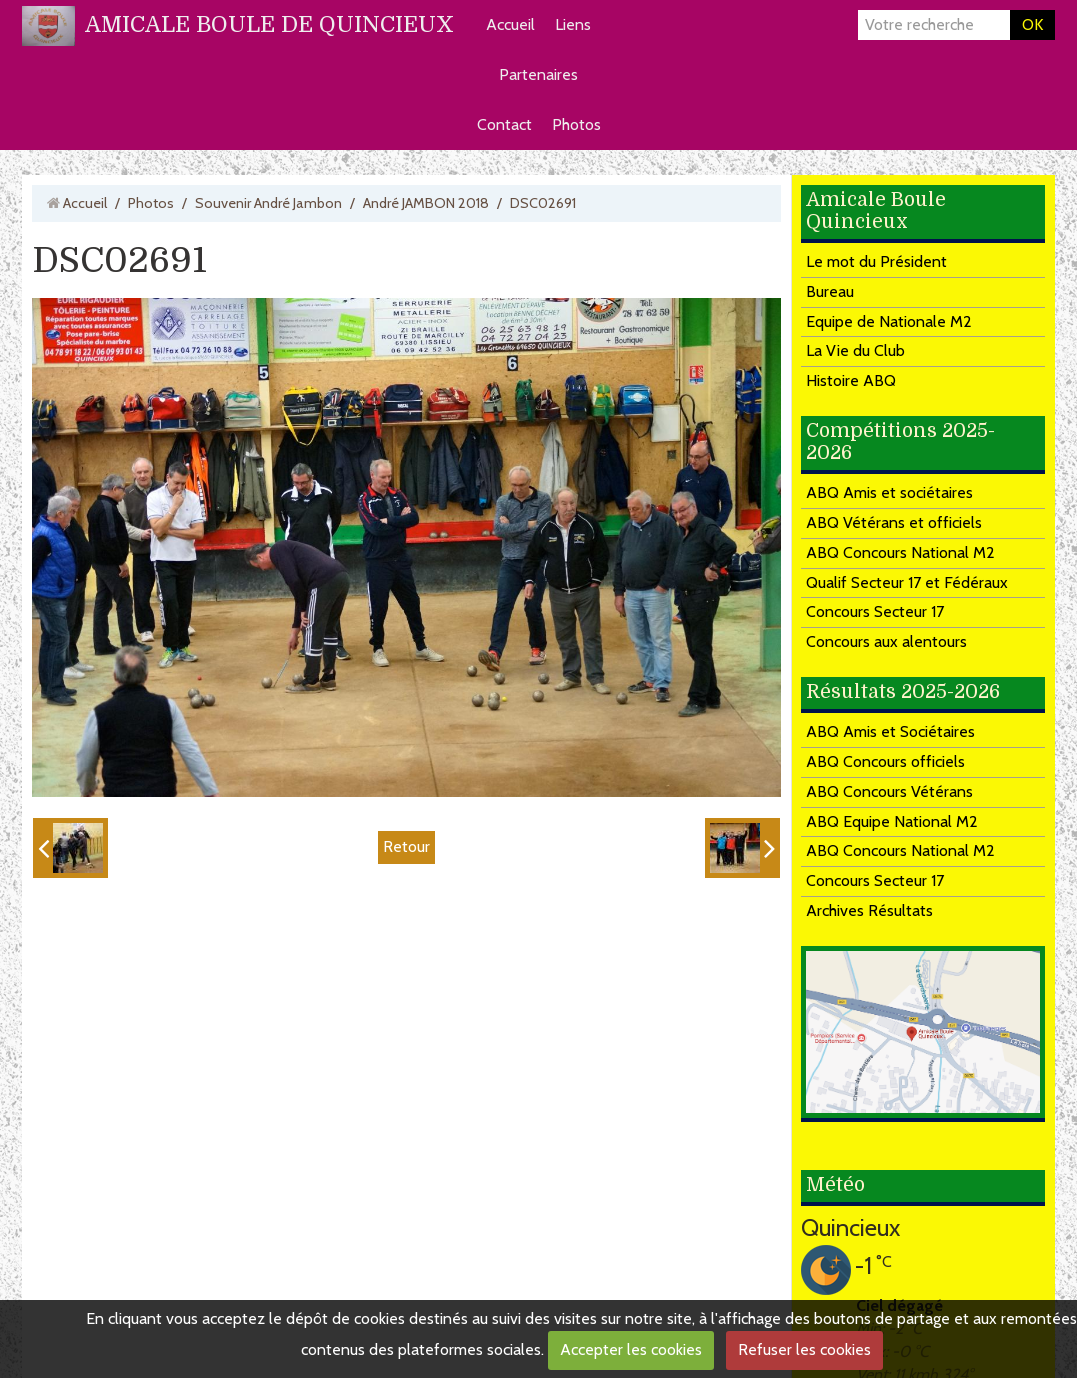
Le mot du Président (876, 261)
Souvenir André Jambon (268, 203)
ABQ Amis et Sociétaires (890, 731)
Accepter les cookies (631, 1349)
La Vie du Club (855, 350)
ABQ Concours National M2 (900, 552)
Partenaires (538, 74)
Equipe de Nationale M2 (889, 321)
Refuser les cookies (804, 1349)
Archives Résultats (869, 910)
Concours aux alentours (886, 641)
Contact (504, 124)
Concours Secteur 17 (875, 611)
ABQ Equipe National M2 (892, 821)
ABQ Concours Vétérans (889, 791)
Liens (573, 24)
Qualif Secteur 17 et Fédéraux (907, 582)
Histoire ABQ (851, 380)
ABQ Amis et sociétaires (889, 492)
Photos (576, 124)
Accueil (510, 24)
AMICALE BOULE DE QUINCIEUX (269, 24)
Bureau (830, 291)
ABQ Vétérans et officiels (894, 522)
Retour (406, 846)
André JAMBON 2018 (426, 203)
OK (1032, 24)
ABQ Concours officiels (885, 761)
